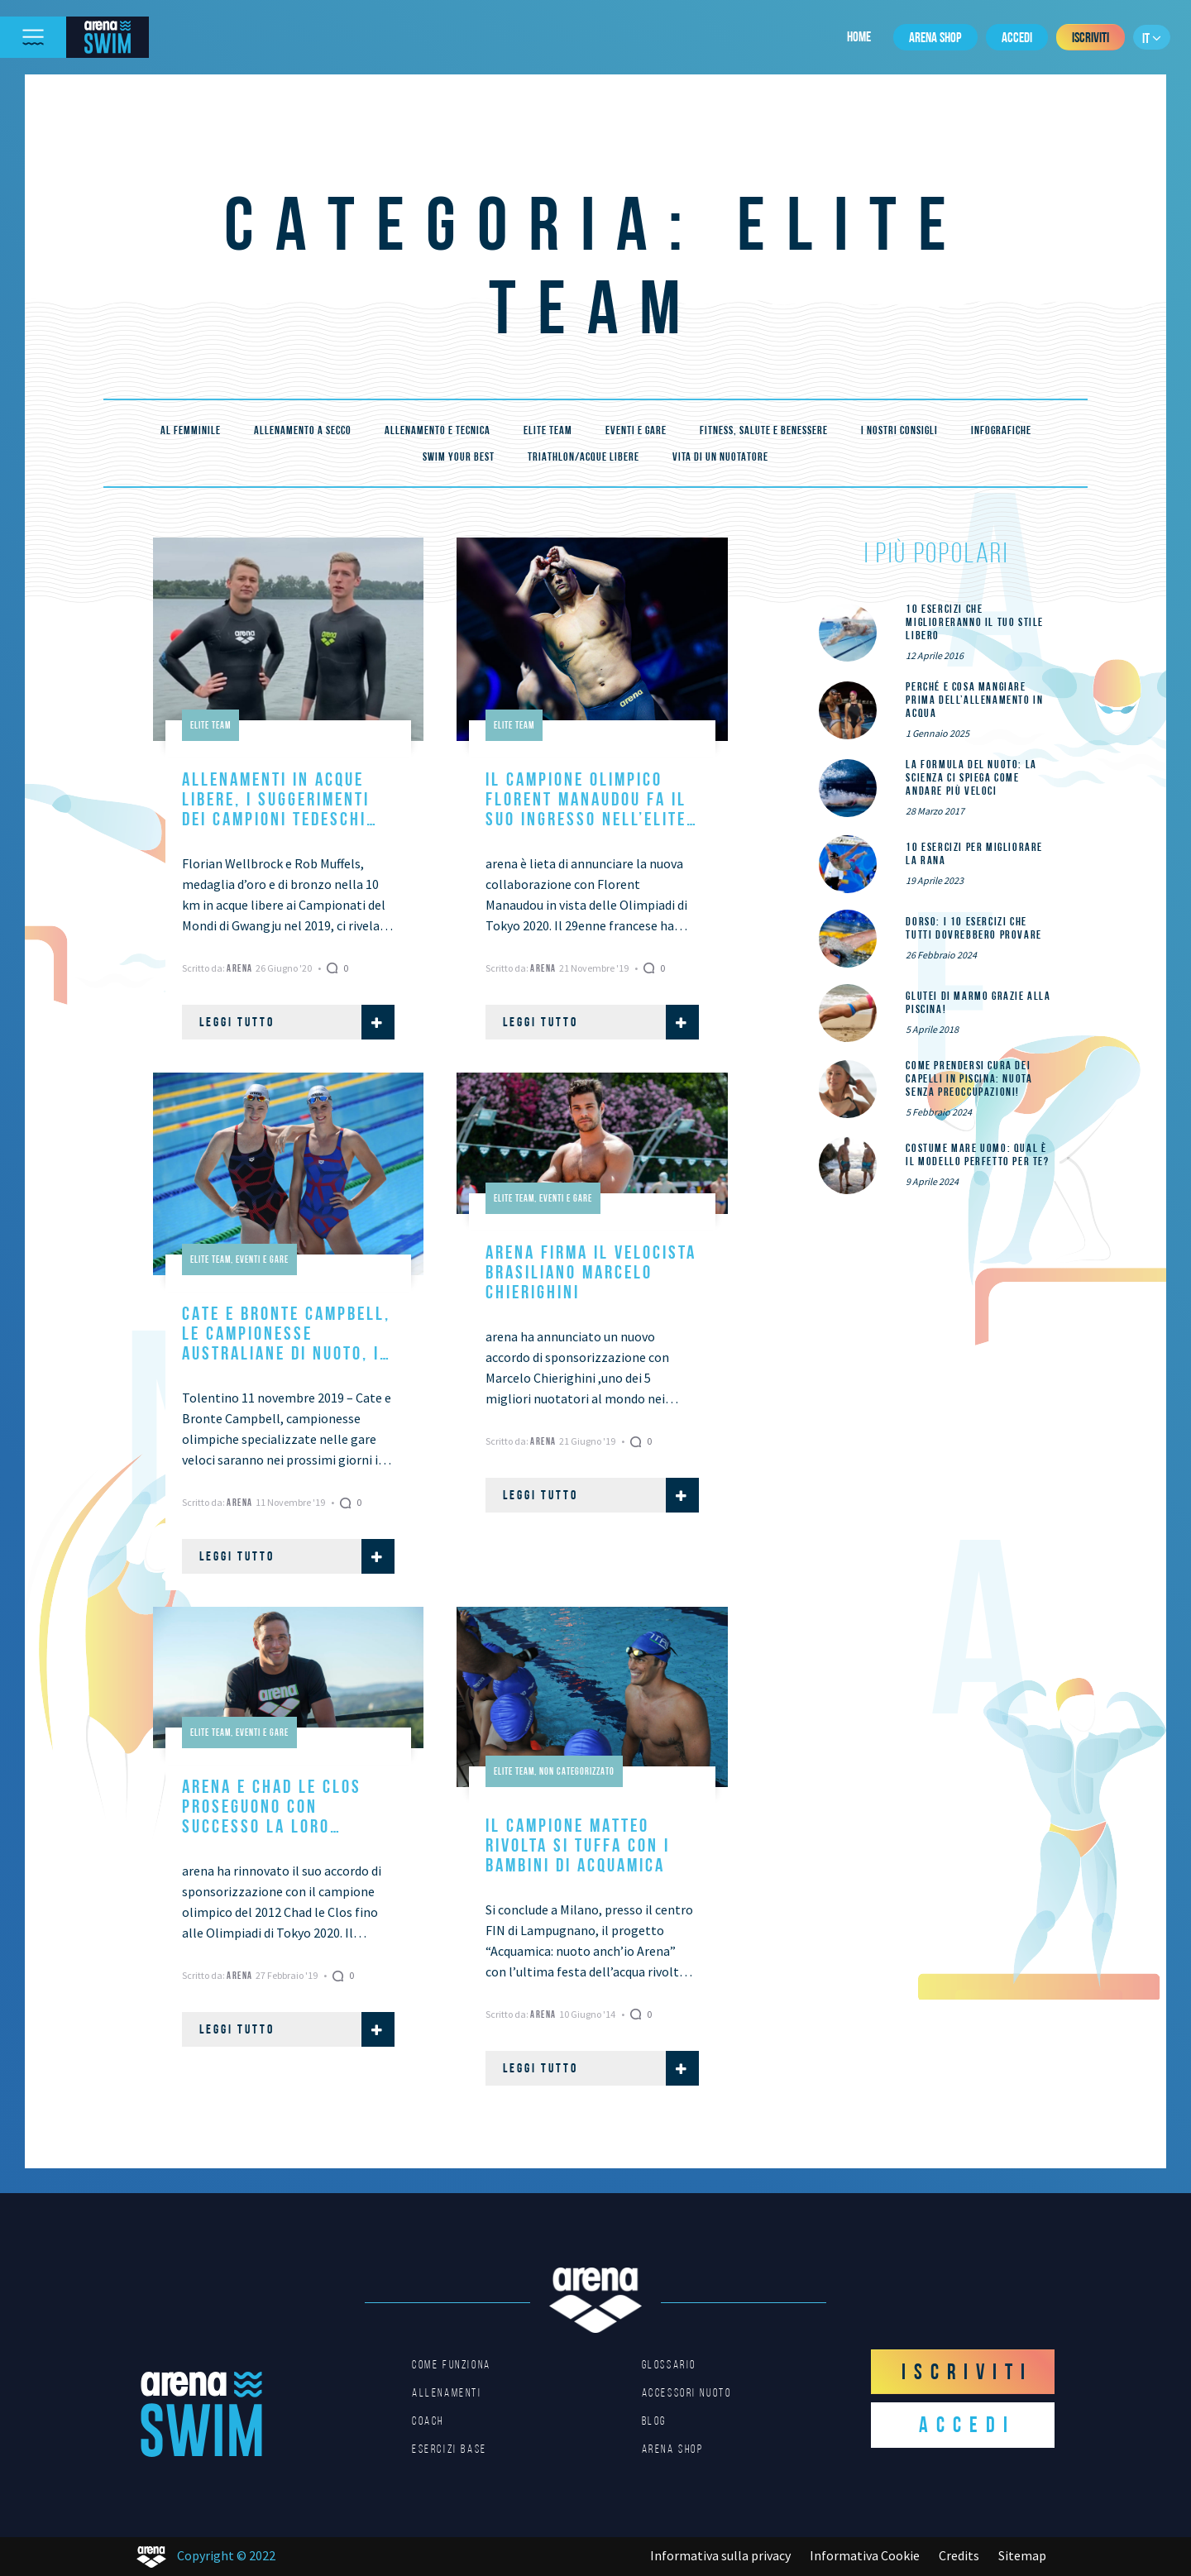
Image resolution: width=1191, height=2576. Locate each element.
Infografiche (1001, 430)
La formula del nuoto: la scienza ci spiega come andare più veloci (971, 777)
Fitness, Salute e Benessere (764, 430)
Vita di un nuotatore (720, 456)
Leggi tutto (297, 1022)
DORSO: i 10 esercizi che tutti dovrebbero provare (973, 928)
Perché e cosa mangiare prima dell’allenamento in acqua (974, 699)
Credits (959, 2555)
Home (859, 36)
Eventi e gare (636, 430)
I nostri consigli (899, 430)
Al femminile (190, 430)
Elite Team (548, 430)
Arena (241, 968)
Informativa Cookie (865, 2555)
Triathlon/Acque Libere (583, 456)
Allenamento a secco (303, 430)
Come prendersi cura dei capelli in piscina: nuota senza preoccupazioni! (969, 1078)
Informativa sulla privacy (720, 2555)
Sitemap (1022, 2555)
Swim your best (459, 456)
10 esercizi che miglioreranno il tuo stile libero (975, 622)
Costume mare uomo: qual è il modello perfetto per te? (977, 1154)
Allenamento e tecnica (437, 430)
